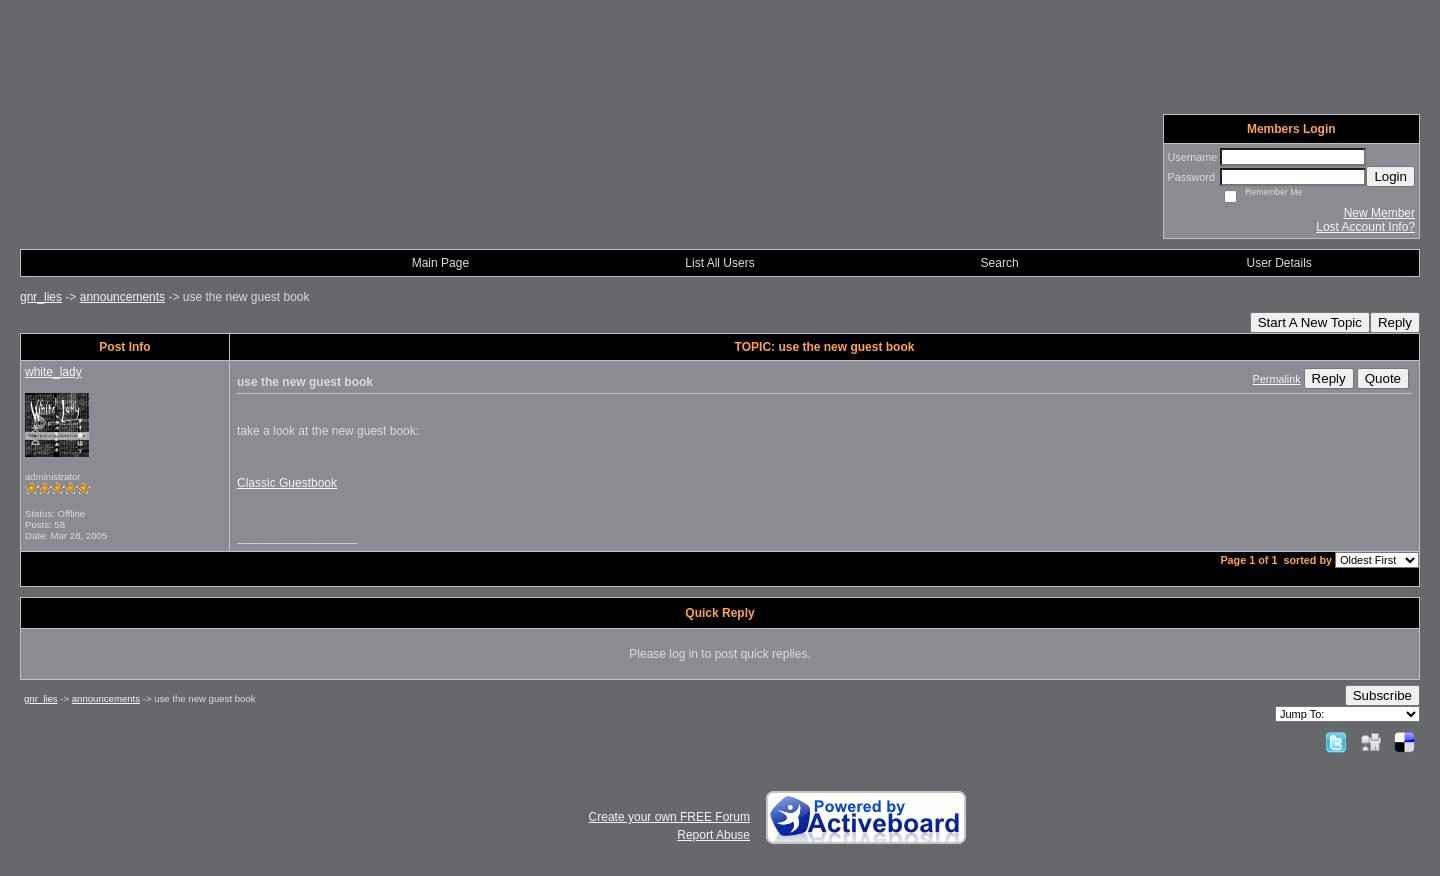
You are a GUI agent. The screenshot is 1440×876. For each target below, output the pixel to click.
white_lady (53, 372)
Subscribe (1382, 695)
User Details (1279, 263)
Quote (1383, 378)
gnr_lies (41, 297)
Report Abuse (713, 835)
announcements (122, 297)
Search (1000, 263)
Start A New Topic (1310, 322)
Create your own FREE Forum (669, 817)
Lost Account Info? (1365, 227)
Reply (1395, 322)
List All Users (719, 263)
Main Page (440, 263)
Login (1390, 176)
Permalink (1277, 379)
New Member (1379, 213)
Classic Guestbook (287, 483)
